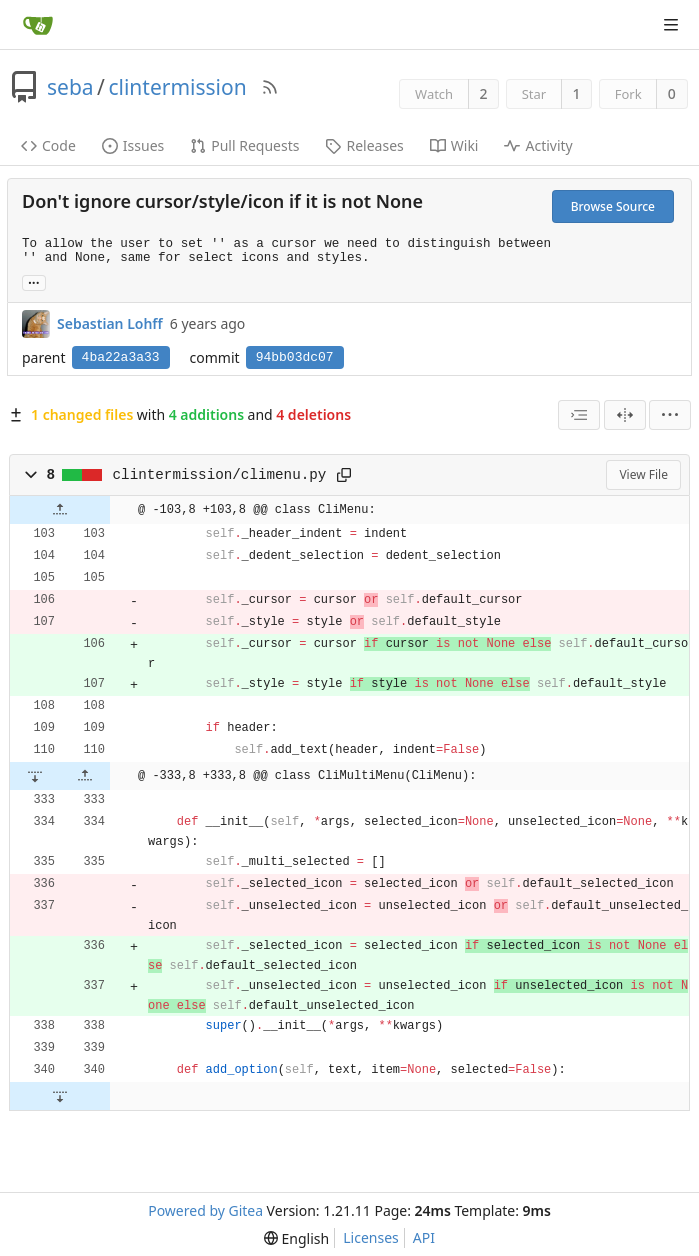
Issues (133, 145)
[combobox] (579, 415)
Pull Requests (244, 145)
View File (643, 474)
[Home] (38, 25)
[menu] (670, 415)
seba (70, 87)
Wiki (454, 145)
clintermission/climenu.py (220, 475)
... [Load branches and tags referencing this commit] (34, 281)
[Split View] (625, 415)
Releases (364, 145)
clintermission (177, 87)
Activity (538, 145)
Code (48, 145)
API (424, 1237)
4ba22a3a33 (121, 357)
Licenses (371, 1237)
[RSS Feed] (270, 87)
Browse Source (613, 206)
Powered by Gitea (205, 1210)
